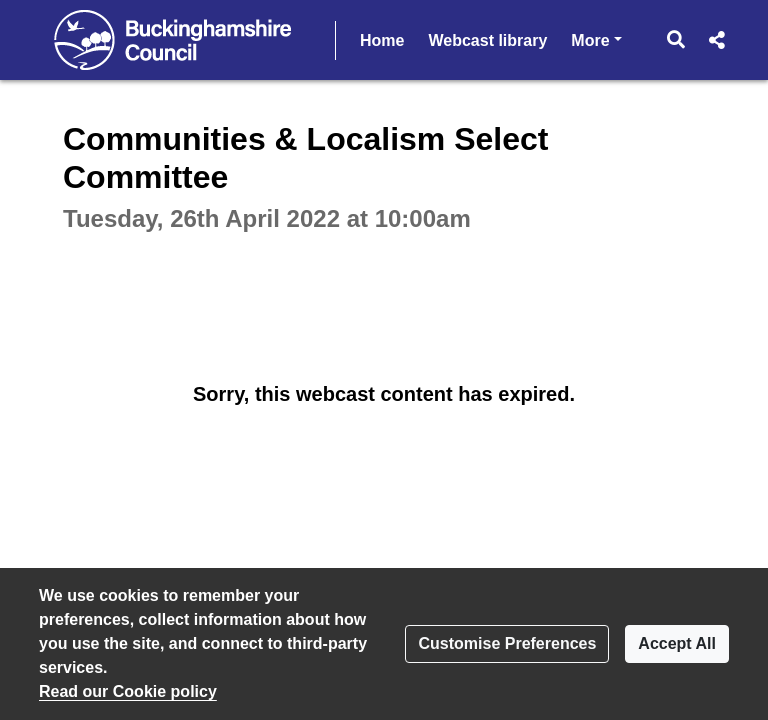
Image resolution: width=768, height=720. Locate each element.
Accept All (677, 643)
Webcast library (487, 40)
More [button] (596, 38)
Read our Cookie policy (128, 691)
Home (382, 40)
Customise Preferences (507, 643)
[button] (676, 40)
